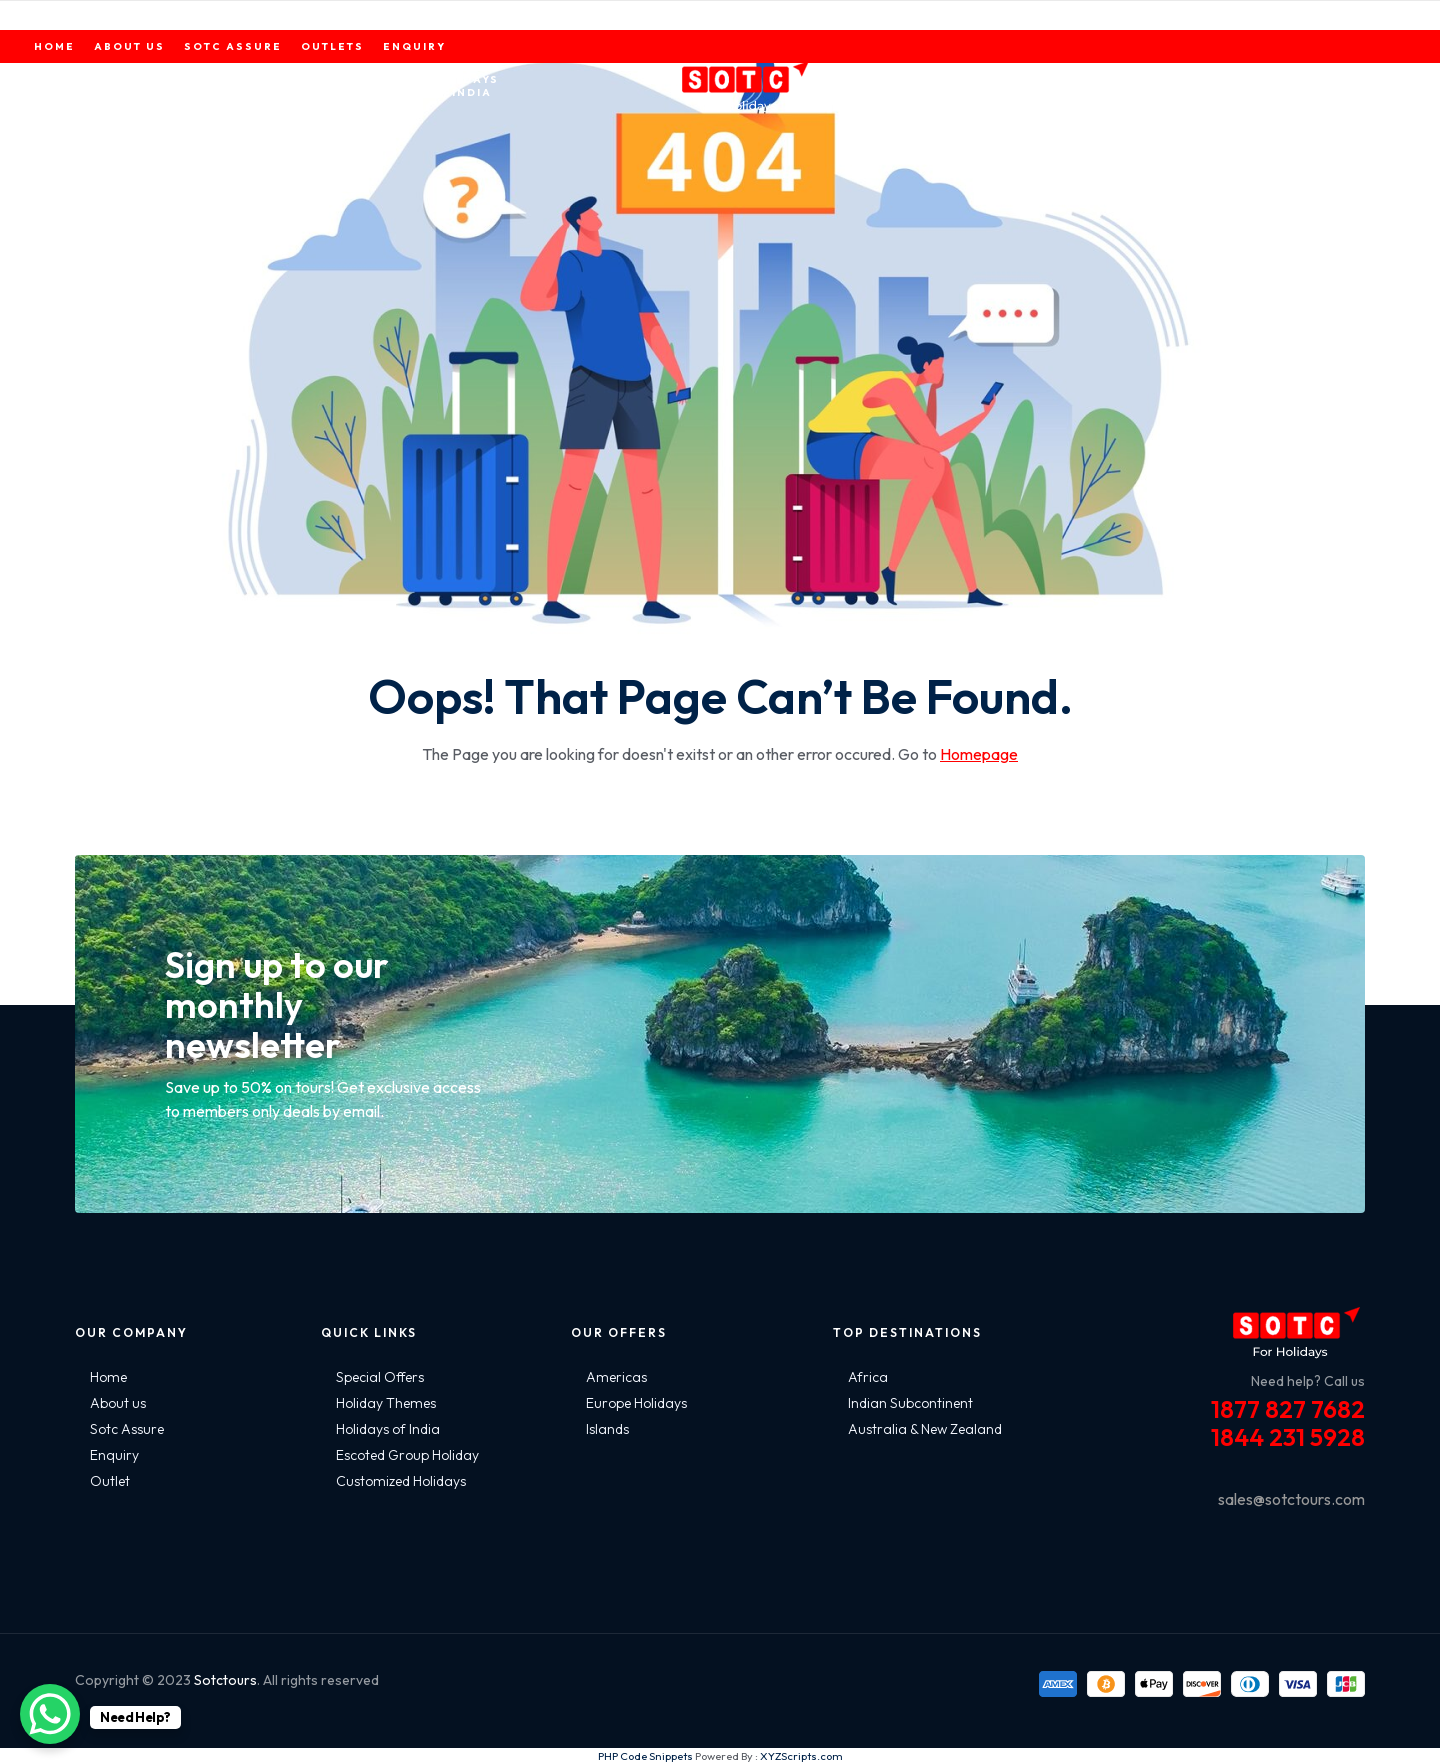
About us (118, 1403)
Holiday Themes (386, 1403)
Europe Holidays (636, 1403)
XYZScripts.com (801, 1756)
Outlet (110, 1481)
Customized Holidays (401, 1481)
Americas (616, 1377)
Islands (607, 1429)
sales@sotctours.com (1291, 1499)
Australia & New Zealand (925, 1429)
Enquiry (114, 1455)
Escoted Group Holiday (407, 1455)
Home (108, 1377)
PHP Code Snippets (645, 1756)
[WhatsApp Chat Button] (50, 1714)
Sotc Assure (127, 1429)
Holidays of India (388, 1429)
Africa (868, 1377)
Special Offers (380, 1377)
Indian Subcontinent (910, 1403)
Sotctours (225, 1680)
